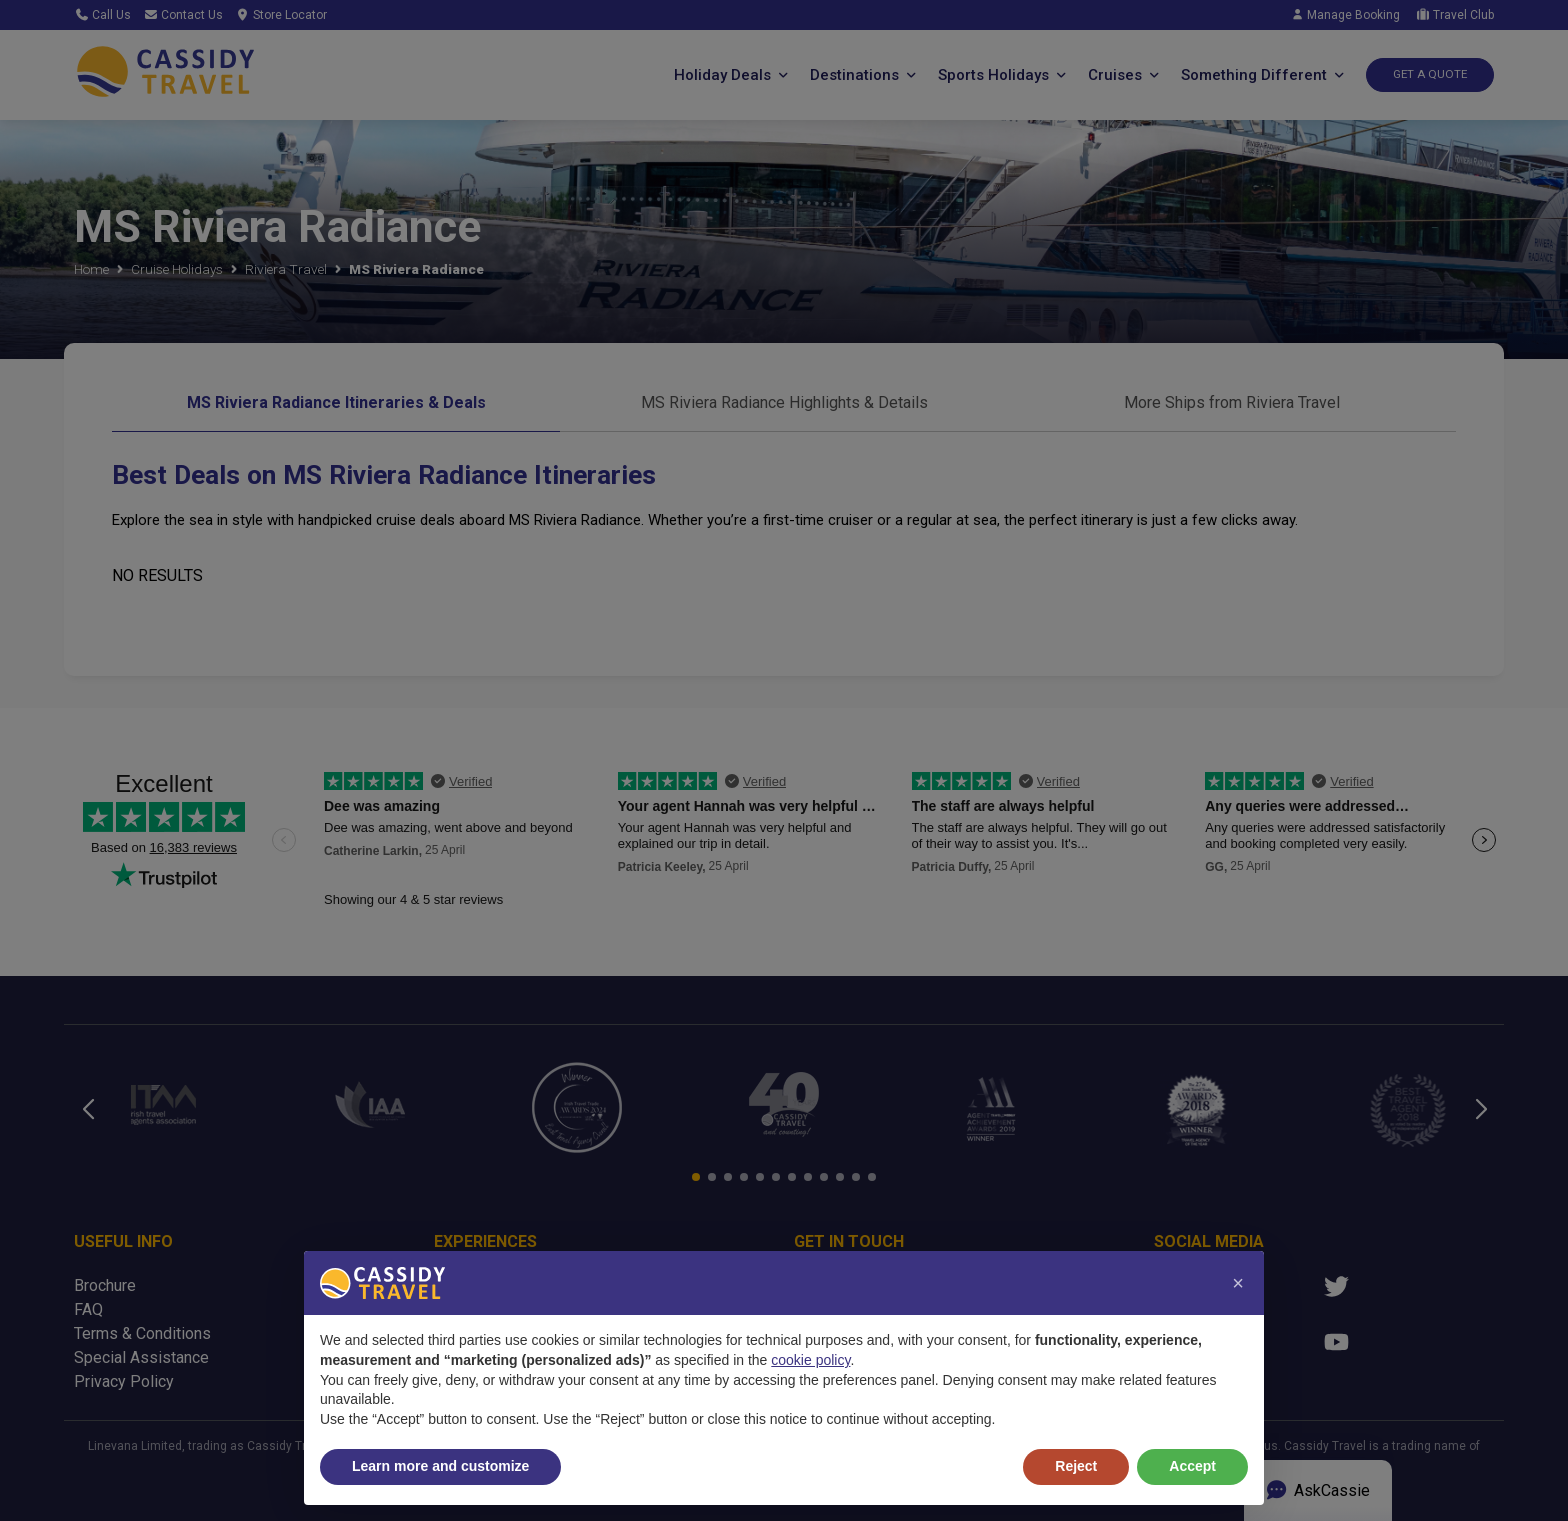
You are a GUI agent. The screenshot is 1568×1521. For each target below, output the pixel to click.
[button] (1238, 1283)
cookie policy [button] (810, 1360)
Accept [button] (1192, 1466)
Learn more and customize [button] (440, 1466)
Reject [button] (1076, 1466)
